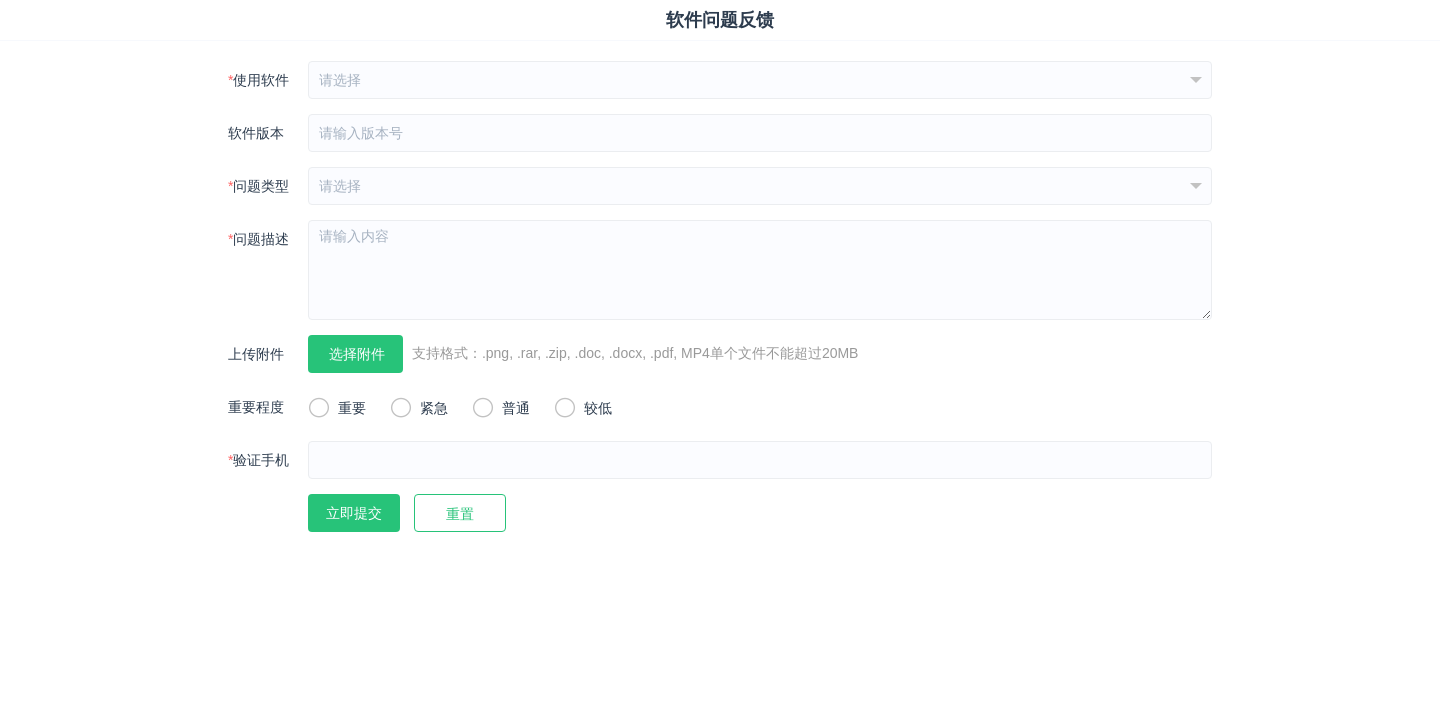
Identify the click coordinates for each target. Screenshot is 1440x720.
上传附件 (256, 354)
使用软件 (258, 80)
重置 (460, 514)
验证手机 (258, 460)
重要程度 (256, 407)
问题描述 (258, 239)
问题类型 (258, 186)
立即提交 (354, 513)
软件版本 (256, 133)
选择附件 (357, 354)
